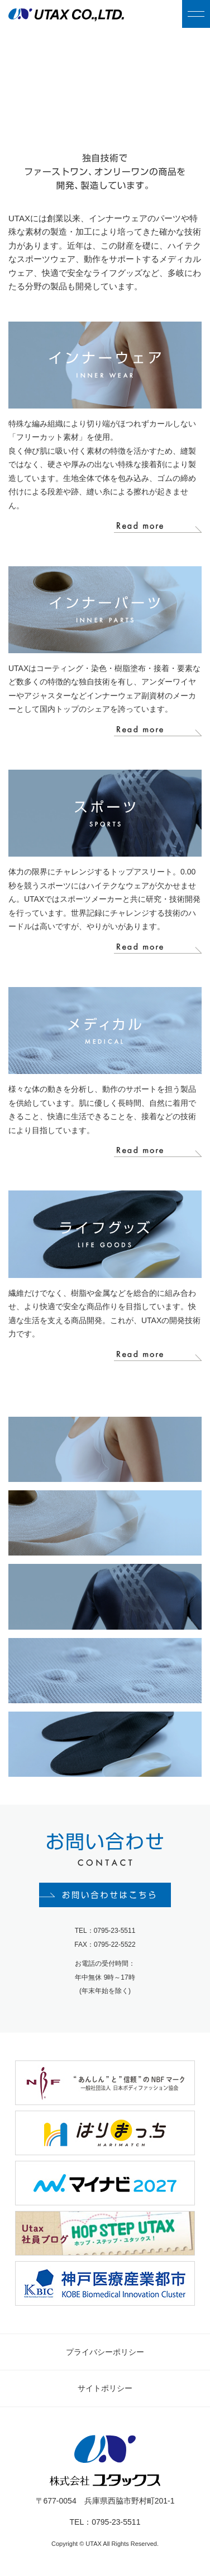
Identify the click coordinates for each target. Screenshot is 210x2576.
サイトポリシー (105, 2388)
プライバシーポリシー (105, 2351)
